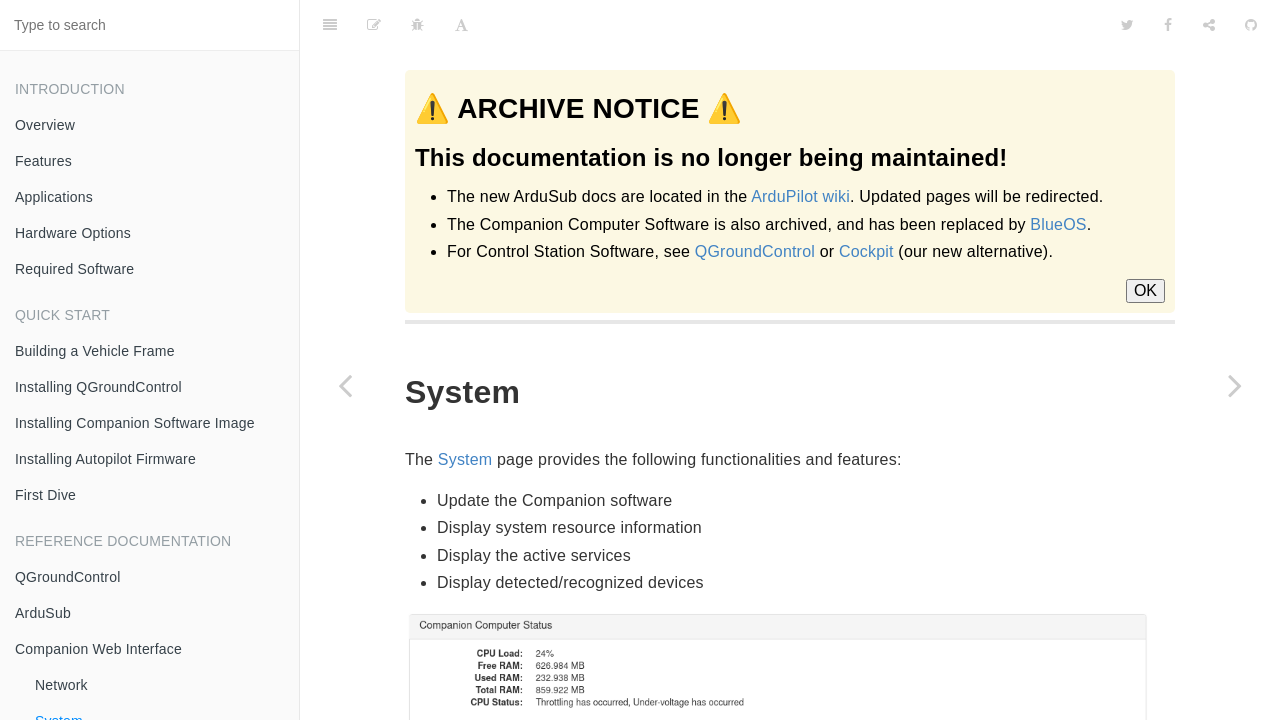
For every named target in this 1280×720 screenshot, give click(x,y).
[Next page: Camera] (1235, 385)
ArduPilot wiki (800, 196)
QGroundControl (68, 577)
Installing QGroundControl (98, 387)
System (465, 409)
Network (61, 685)
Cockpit (866, 251)
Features (43, 161)
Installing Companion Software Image (135, 423)
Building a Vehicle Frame (95, 351)
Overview (45, 125)
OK (1145, 290)
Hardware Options (73, 233)
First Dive (45, 495)
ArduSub (43, 613)
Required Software (74, 269)
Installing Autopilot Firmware (105, 459)
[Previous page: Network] (345, 385)
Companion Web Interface (98, 649)
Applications (54, 197)
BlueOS (1058, 224)
